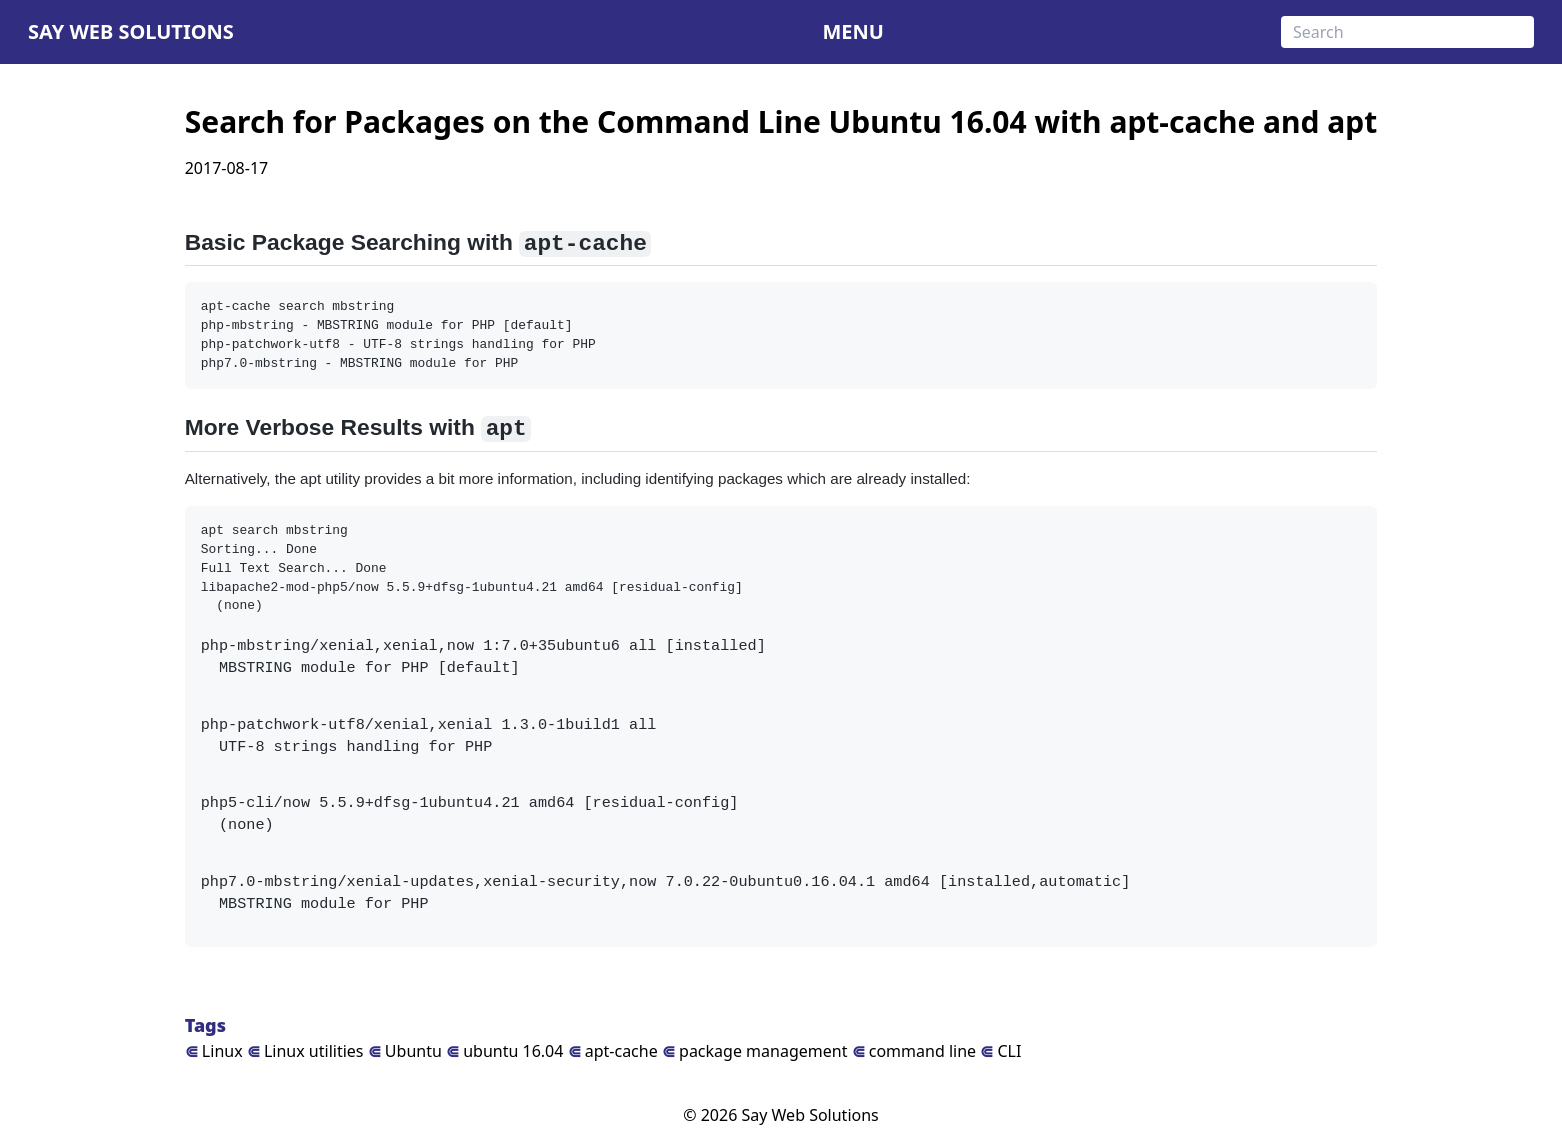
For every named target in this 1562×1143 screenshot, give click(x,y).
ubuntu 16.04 (504, 1051)
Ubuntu (405, 1051)
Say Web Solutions (131, 31)
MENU (852, 31)
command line (914, 1051)
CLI (1000, 1051)
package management (755, 1051)
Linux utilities (305, 1051)
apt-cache (613, 1051)
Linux (214, 1051)
